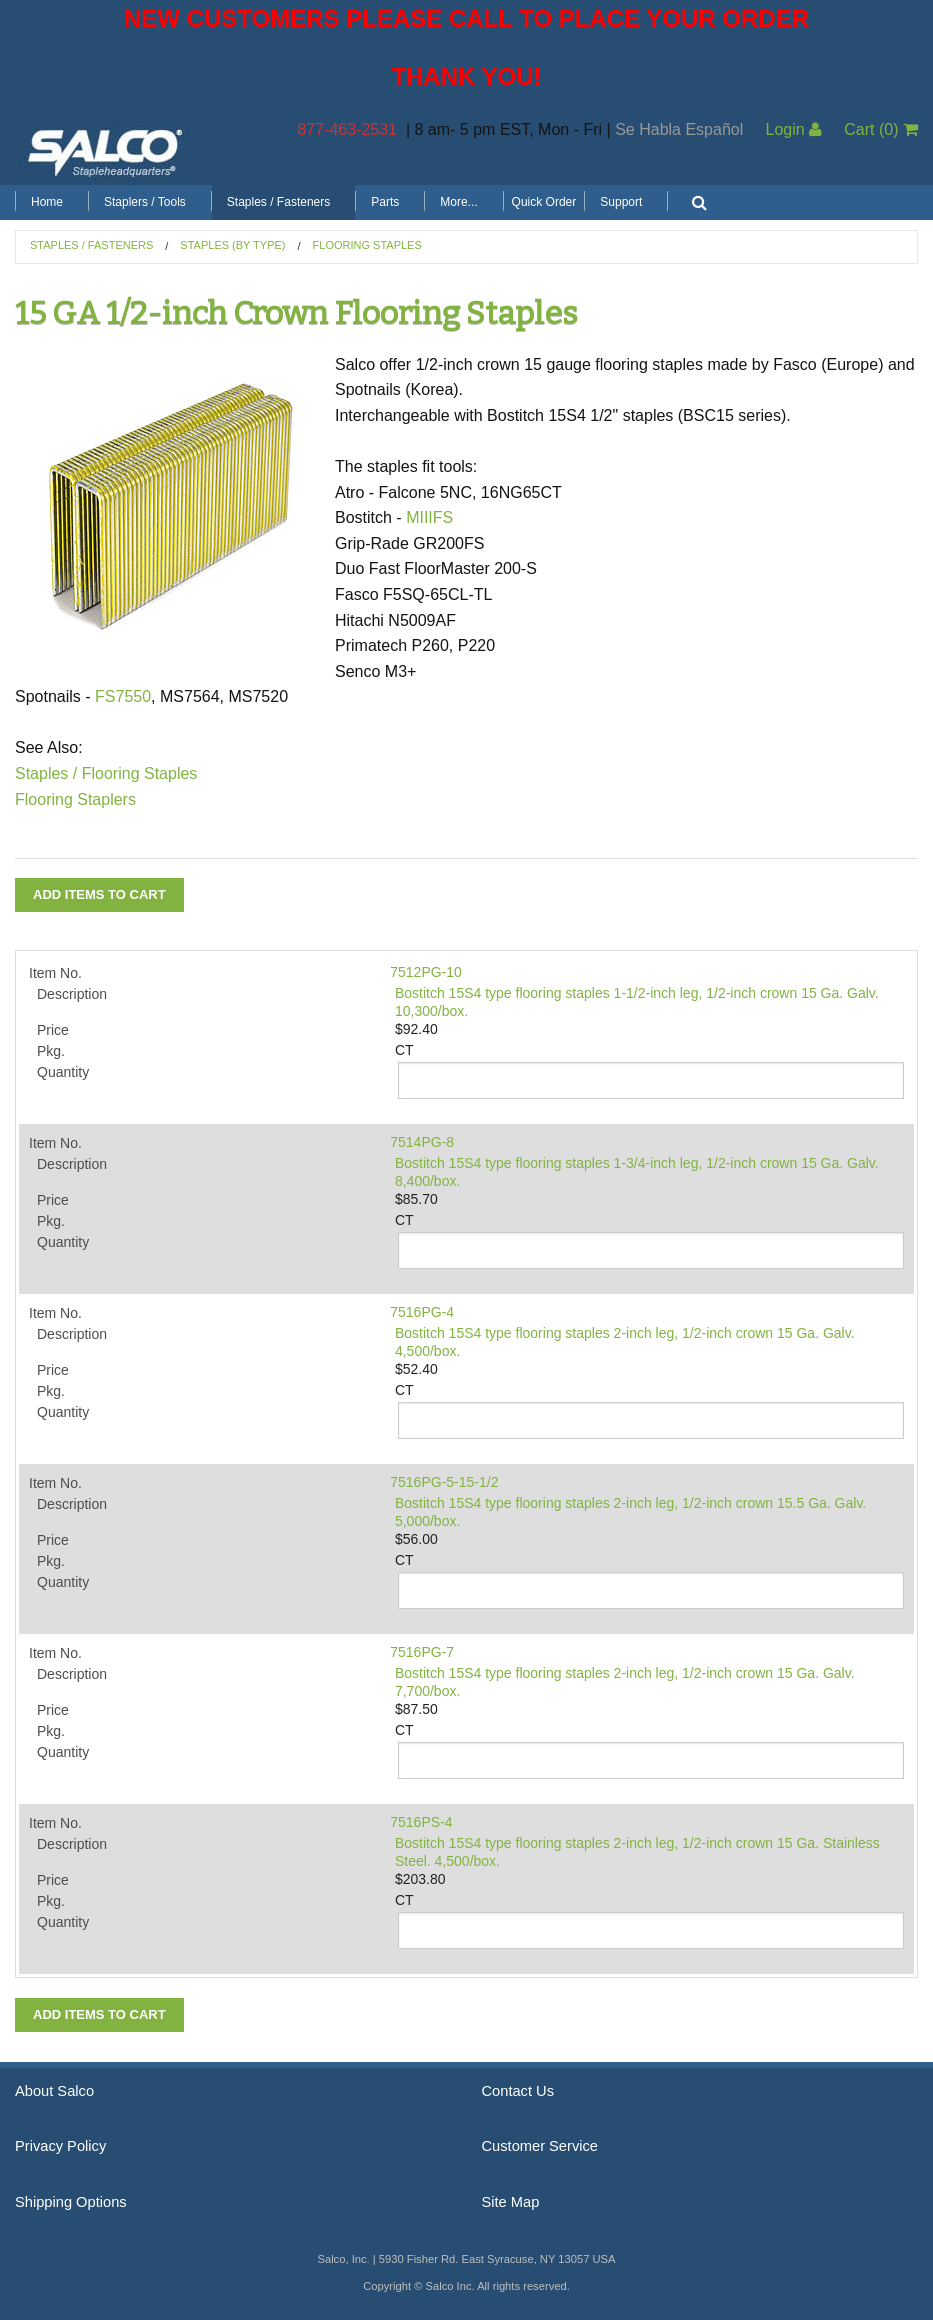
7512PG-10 (426, 972)
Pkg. (51, 1051)
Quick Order (544, 202)
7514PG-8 (422, 1142)
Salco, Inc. (105, 151)
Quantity (63, 1072)
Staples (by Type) (232, 245)
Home (47, 202)
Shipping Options (71, 2202)
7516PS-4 (421, 1822)
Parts (385, 202)
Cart (881, 129)
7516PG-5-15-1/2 (444, 1482)
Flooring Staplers (75, 799)
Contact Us (518, 2091)
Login (793, 129)
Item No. (55, 973)
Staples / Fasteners (278, 202)
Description (72, 994)
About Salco (54, 2091)
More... (458, 202)
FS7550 (123, 696)
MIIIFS (429, 517)
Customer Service (540, 2146)
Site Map (511, 2202)
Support (621, 202)
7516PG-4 (422, 1312)
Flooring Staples (367, 245)
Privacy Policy (60, 2146)
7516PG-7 (422, 1652)
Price (53, 1030)
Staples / (46, 773)
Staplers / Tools (145, 202)
